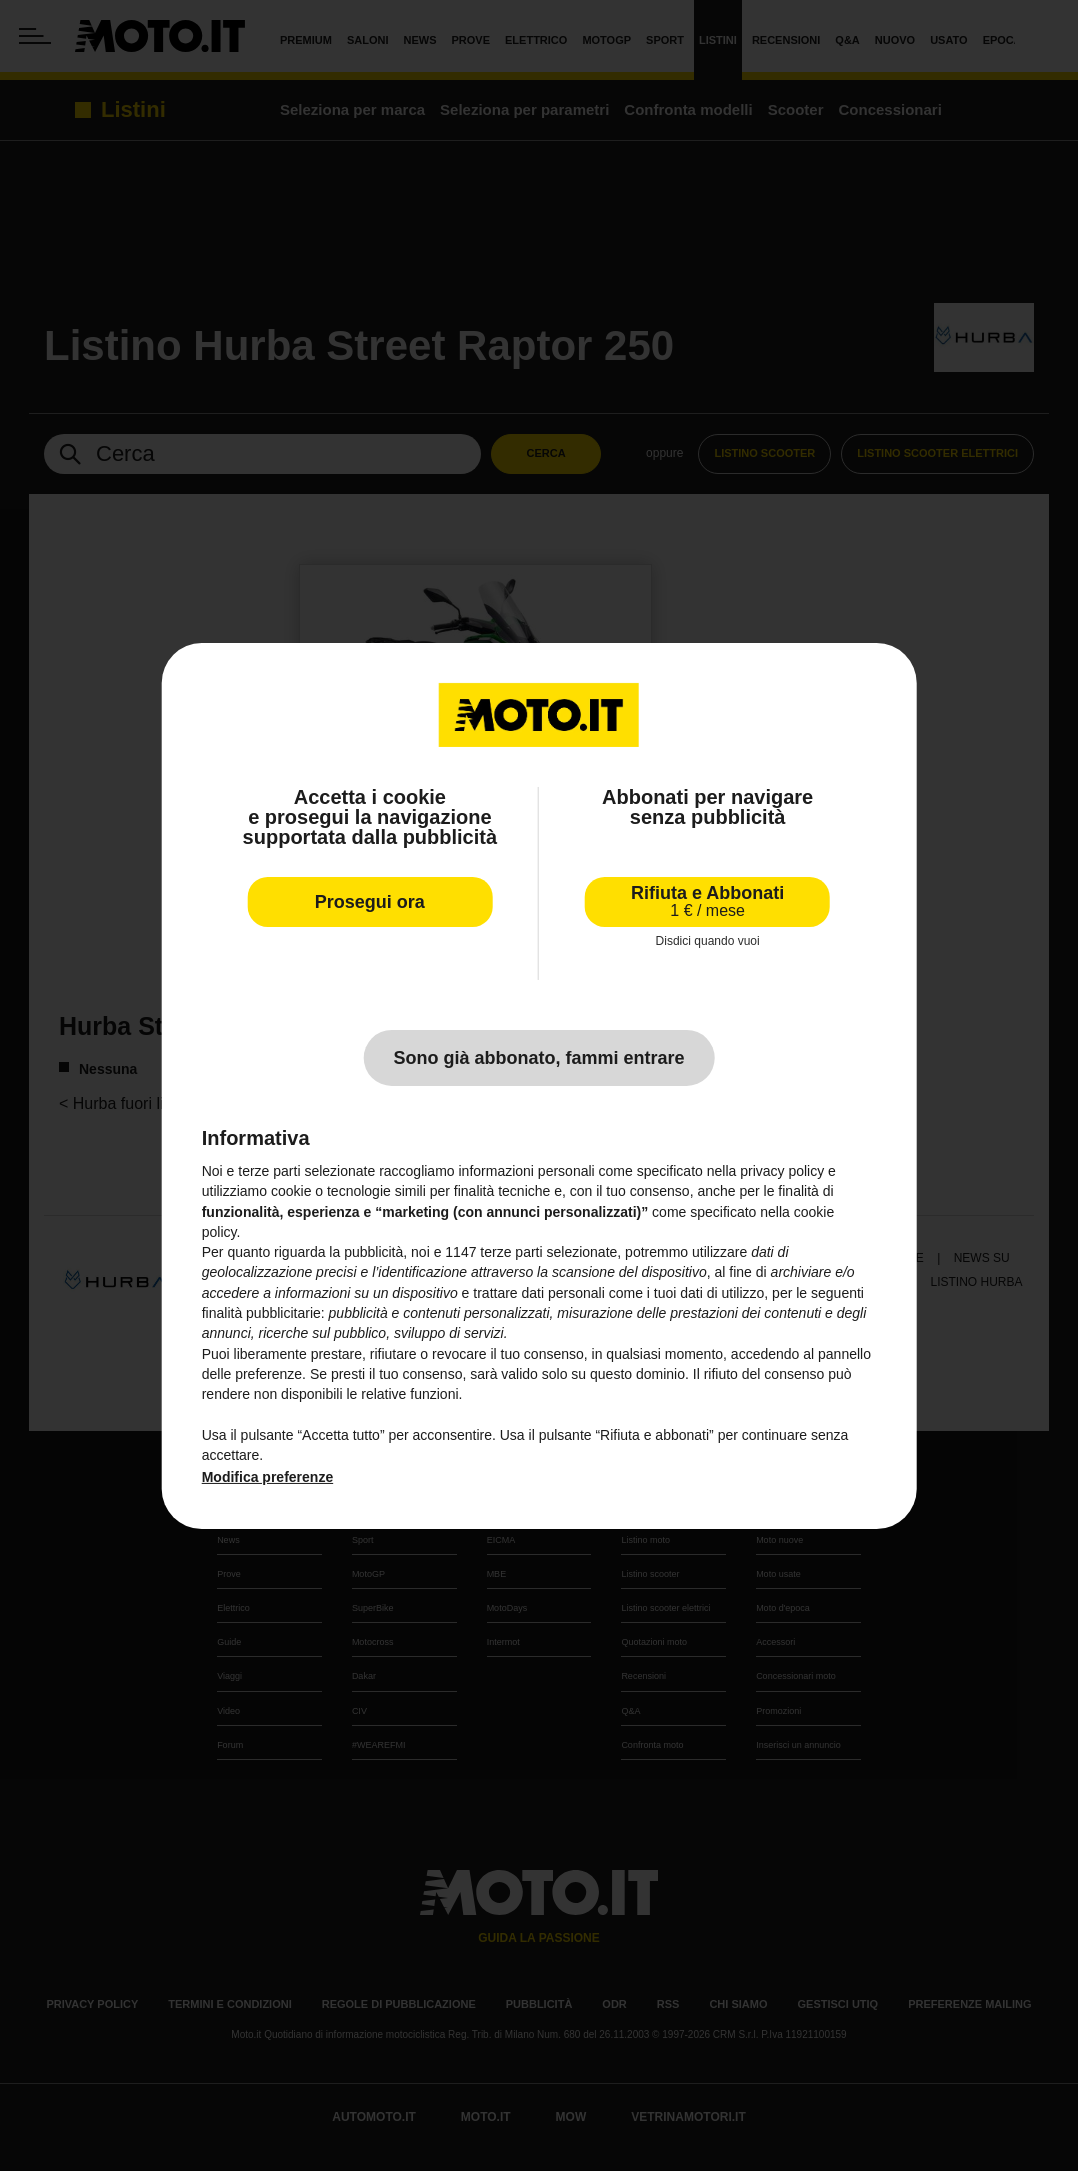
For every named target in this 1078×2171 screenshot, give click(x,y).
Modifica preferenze (267, 1477)
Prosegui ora (370, 901)
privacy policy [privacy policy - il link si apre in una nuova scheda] (782, 1171)
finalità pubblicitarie (261, 1313)
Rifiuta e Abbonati (707, 900)
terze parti (511, 1252)
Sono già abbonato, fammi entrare (538, 1058)
